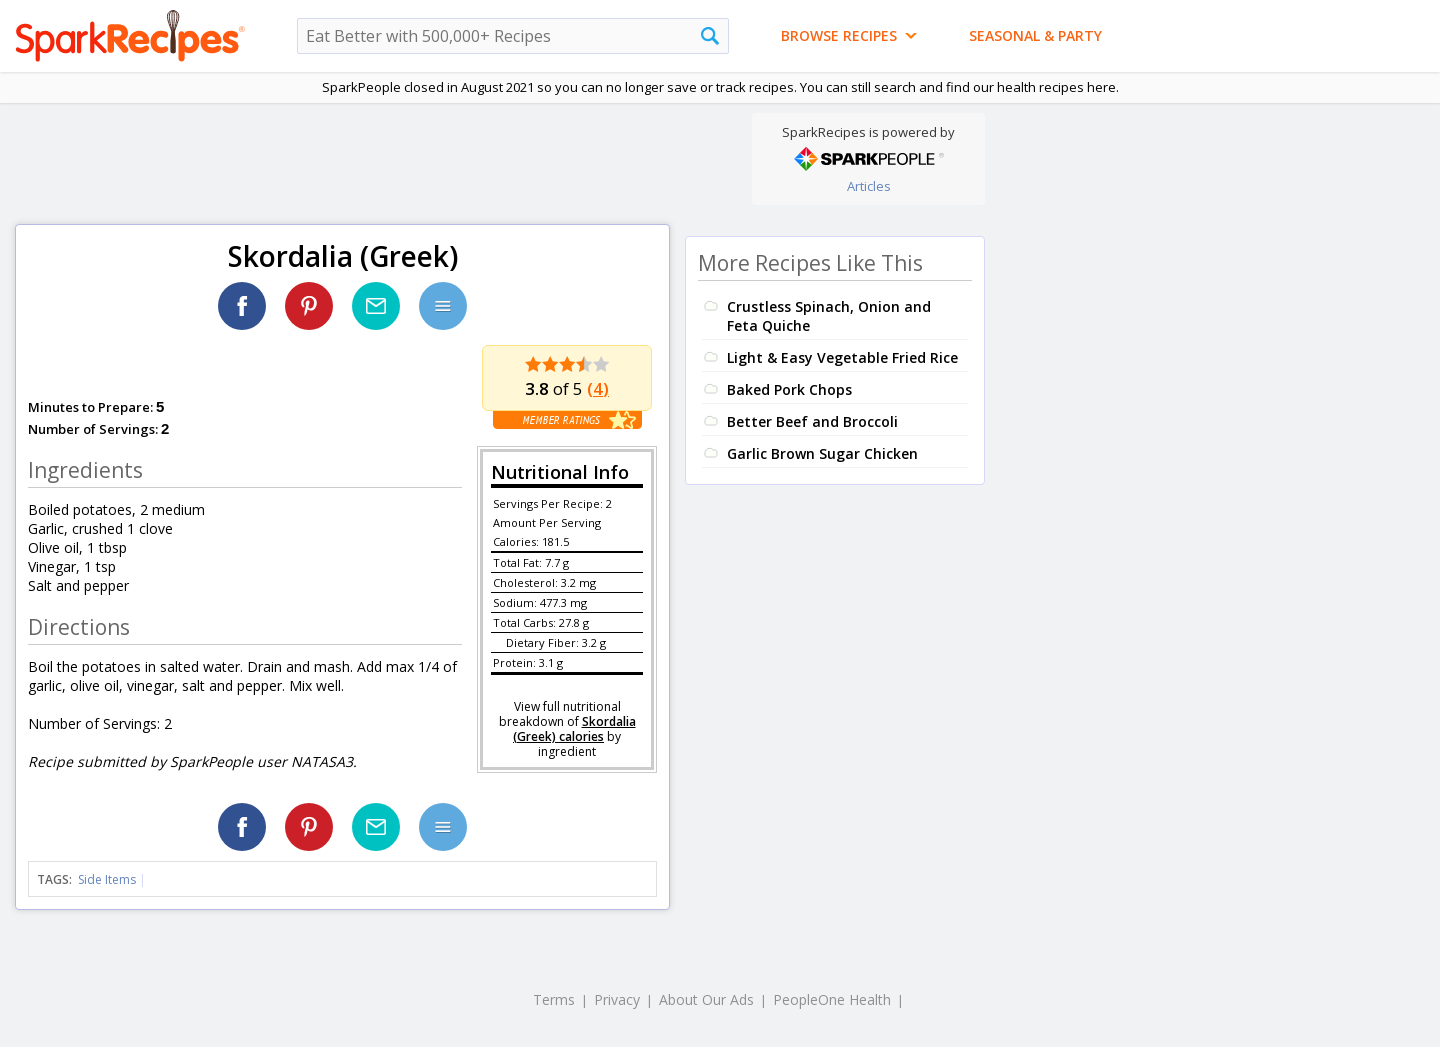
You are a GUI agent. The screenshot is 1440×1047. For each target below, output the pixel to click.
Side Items (107, 879)
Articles (869, 186)
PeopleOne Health (832, 999)
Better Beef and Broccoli (812, 421)
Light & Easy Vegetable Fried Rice (842, 357)
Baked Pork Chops (789, 389)
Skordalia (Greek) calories (574, 729)
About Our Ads (706, 999)
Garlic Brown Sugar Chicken (822, 453)
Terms (554, 999)
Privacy (617, 999)
